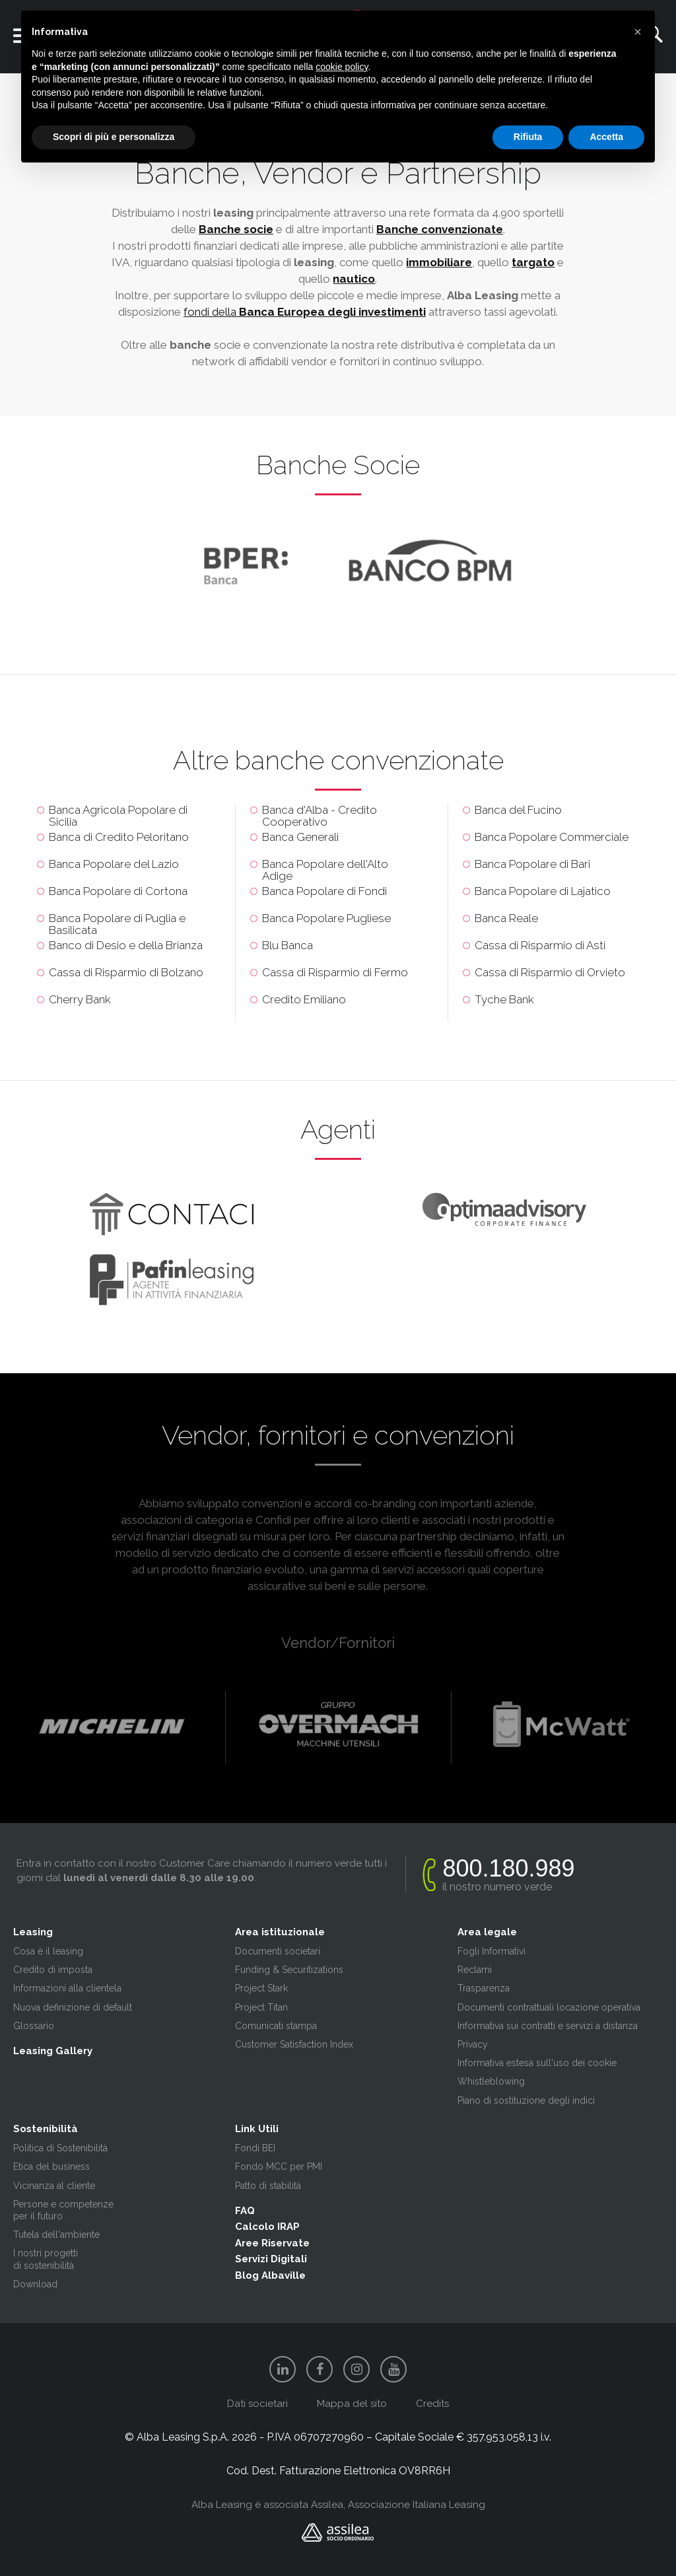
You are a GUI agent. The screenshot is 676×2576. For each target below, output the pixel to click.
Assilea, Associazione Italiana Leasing (398, 2505)
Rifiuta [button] (528, 136)
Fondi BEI (255, 2148)
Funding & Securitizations (289, 1969)
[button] (637, 31)
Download (35, 2284)
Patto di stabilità (268, 2185)
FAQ (245, 2211)
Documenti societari (277, 1951)
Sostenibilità (45, 2129)
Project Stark (261, 1988)
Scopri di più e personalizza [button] (113, 136)
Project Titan (261, 2007)
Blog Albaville (270, 2275)
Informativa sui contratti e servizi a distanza (547, 2026)
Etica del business (51, 2166)
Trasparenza (483, 1988)
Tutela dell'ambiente (56, 2234)
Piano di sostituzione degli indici (526, 2100)
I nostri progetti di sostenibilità (45, 2259)
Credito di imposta (52, 1969)
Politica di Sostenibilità (60, 2148)
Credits (432, 2404)
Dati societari (257, 2404)
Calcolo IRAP (267, 2227)
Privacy (472, 2044)
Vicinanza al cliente (54, 2185)
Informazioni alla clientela (67, 1988)
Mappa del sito (352, 2404)
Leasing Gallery (52, 2051)
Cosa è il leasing (48, 1951)
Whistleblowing (491, 2081)
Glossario (33, 2026)
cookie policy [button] (342, 66)
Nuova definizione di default (72, 2007)
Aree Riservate (272, 2243)
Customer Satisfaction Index (294, 2044)
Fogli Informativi (491, 1951)
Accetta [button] (606, 136)
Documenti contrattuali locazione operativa (548, 2007)
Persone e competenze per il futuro (63, 2210)
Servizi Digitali (271, 2259)
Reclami (474, 1969)
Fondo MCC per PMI (278, 2166)
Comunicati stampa (276, 2026)
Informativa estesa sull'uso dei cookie (537, 2062)
